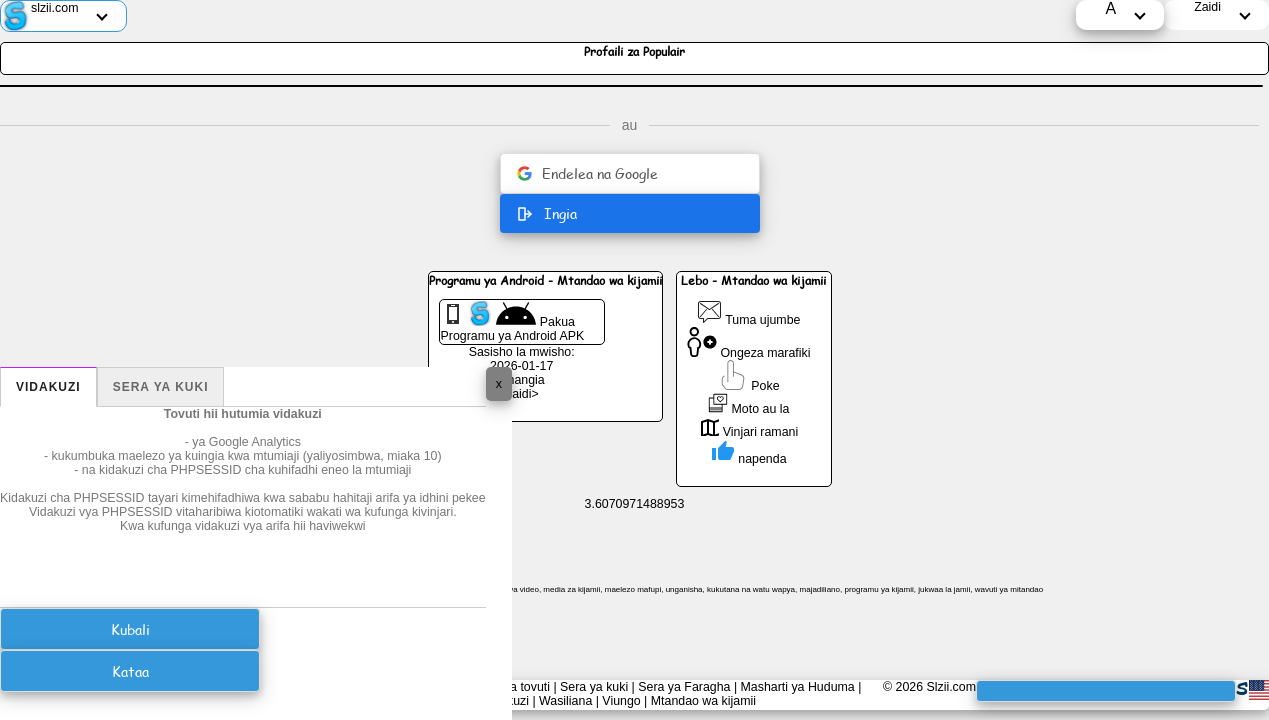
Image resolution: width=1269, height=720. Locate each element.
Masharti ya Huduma (798, 687)
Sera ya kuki (161, 387)
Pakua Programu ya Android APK (513, 322)
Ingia (546, 213)
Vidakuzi (48, 387)
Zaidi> (522, 394)
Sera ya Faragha (684, 687)
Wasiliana (565, 701)
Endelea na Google (587, 173)
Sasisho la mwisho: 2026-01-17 (522, 359)
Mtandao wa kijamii (703, 701)
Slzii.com (951, 687)
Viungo (621, 701)
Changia (522, 380)
